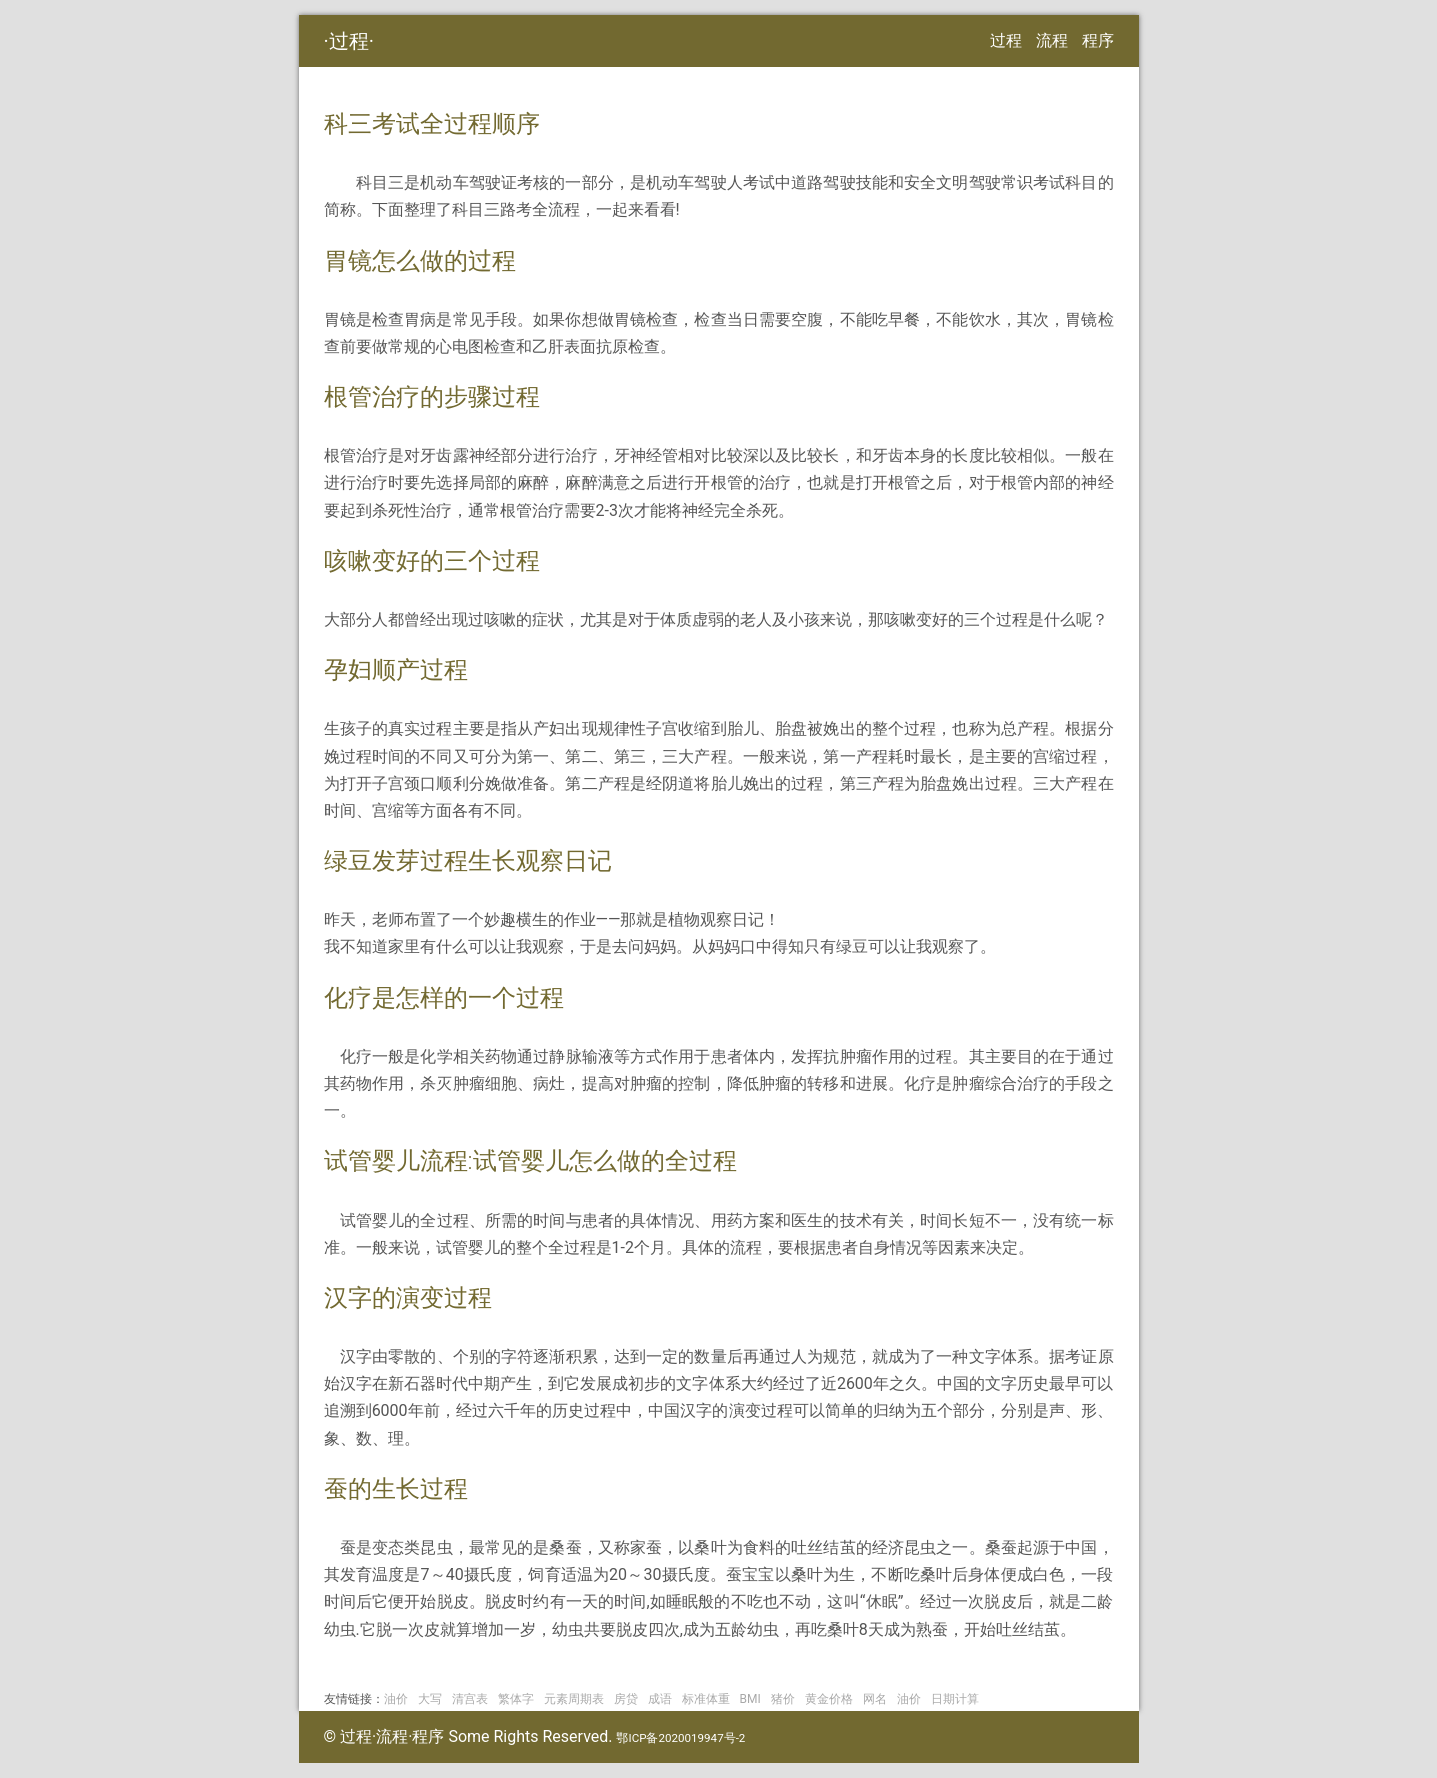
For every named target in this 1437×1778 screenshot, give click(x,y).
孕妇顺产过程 (396, 670)
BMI (750, 1699)
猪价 (783, 1699)
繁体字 (516, 1699)
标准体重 (706, 1699)
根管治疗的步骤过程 (432, 397)
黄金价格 (829, 1699)
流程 (1052, 40)
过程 (349, 41)
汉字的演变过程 (408, 1298)
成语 (660, 1699)
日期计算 (955, 1699)
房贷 (626, 1699)
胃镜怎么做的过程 (420, 261)
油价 (396, 1699)
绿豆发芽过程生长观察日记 (468, 861)
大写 (430, 1699)
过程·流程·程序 (392, 1736)
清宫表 (470, 1699)
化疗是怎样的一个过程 (444, 998)
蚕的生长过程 (396, 1489)
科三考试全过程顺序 (432, 124)
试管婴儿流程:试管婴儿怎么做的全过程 (530, 1161)
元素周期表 (574, 1699)
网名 (875, 1699)
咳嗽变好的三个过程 (432, 561)
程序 (1098, 40)
